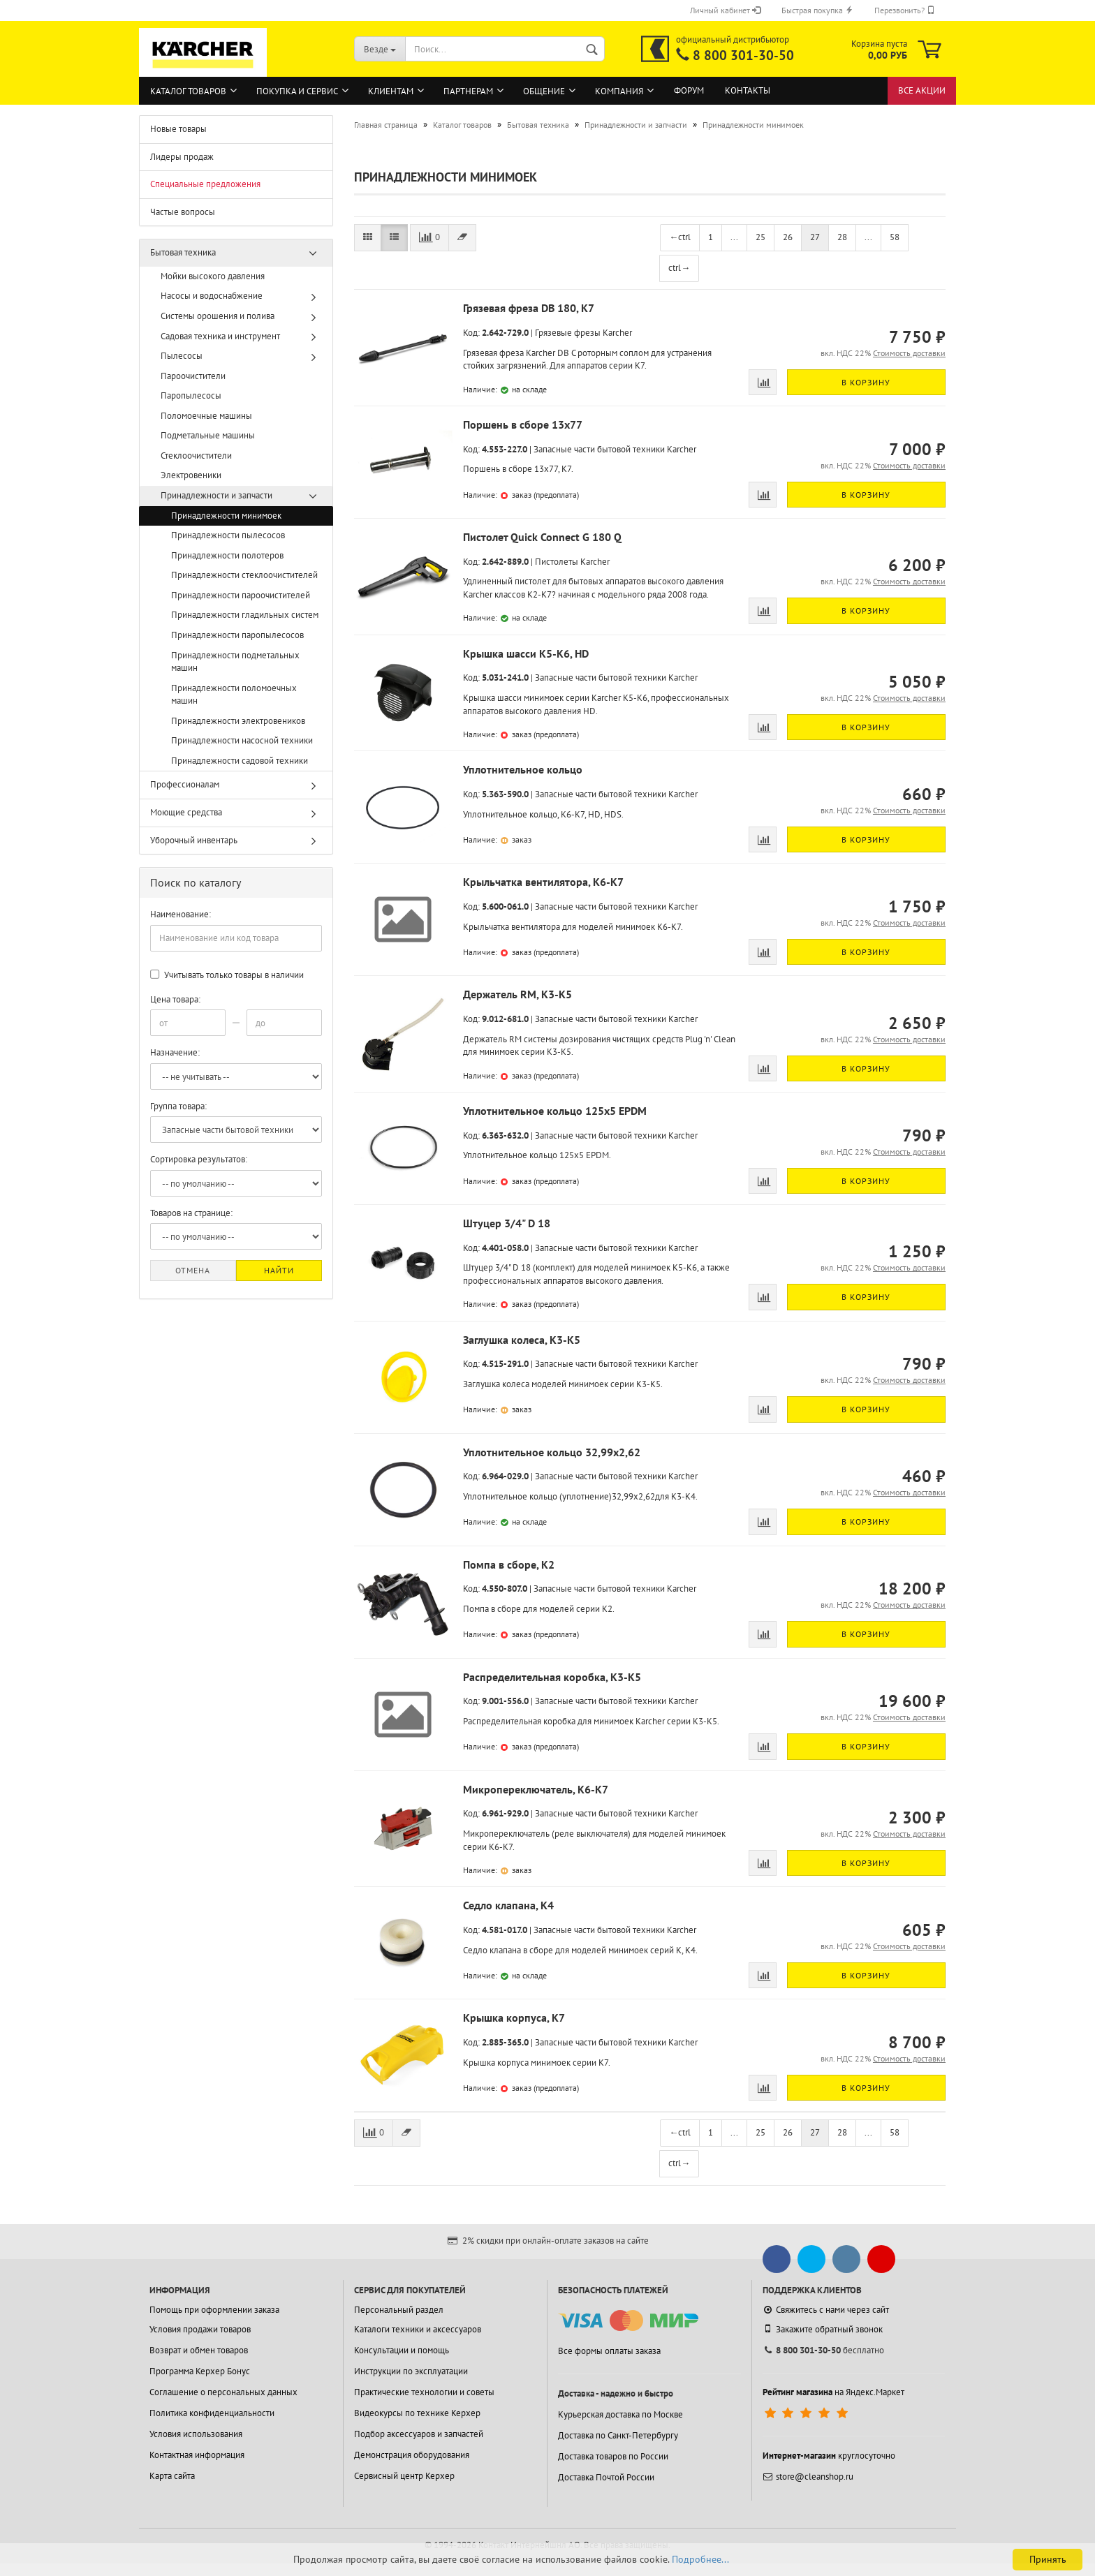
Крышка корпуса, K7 (514, 2017)
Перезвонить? (904, 10)
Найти (279, 1270)
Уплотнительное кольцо (522, 769)
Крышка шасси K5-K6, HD (526, 653)
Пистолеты (556, 562)
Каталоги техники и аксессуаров (417, 2329)
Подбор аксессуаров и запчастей (418, 2434)
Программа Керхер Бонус (199, 2371)
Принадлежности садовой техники (239, 761)
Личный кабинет (725, 10)
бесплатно (823, 2350)
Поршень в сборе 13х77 (522, 424)
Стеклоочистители (196, 455)
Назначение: (175, 1052)
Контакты (747, 90)
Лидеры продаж (182, 157)
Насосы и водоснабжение (212, 296)
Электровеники (191, 475)
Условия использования (195, 2434)
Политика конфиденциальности (211, 2413)
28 (842, 237)
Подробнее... (700, 2559)
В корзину (866, 382)
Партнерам (468, 91)
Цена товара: (175, 999)
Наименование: (180, 914)
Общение (544, 91)
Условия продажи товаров (200, 2329)
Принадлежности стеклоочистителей (244, 575)
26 (788, 237)
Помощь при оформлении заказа (214, 2310)
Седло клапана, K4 (508, 1905)
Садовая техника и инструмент (220, 336)
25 (760, 237)
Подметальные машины (208, 435)
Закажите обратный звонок (823, 2329)
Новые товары (178, 129)
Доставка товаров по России (613, 2456)
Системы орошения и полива (217, 316)
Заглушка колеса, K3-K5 (521, 1340)
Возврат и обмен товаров (198, 2350)
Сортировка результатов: (198, 1159)
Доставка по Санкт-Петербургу (618, 2435)
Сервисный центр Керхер (404, 2476)
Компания (619, 91)
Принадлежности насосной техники (242, 740)
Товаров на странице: (191, 1213)
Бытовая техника (183, 252)
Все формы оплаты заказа (609, 2351)
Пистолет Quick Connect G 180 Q (542, 537)
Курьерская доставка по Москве (620, 2414)
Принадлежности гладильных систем (244, 615)
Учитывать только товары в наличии (227, 975)
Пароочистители (193, 376)
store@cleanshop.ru (808, 2476)
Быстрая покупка (817, 10)
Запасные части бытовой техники (599, 449)
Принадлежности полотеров (227, 555)
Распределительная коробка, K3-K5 (552, 1677)
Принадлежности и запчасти (216, 495)
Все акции (922, 90)
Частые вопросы (182, 212)
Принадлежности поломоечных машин (234, 694)
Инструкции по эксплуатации (411, 2371)
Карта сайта (172, 2476)
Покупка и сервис (297, 91)
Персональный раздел (398, 2310)
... (734, 237)
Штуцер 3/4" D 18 (506, 1223)
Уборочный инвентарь (193, 840)
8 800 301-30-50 (743, 55)
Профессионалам (184, 784)
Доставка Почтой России (606, 2477)
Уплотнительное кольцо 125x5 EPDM (555, 1111)
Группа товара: (178, 1106)
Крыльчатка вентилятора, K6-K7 (543, 882)
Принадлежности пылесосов (228, 535)
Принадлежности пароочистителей (240, 595)
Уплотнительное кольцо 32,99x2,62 (551, 1452)
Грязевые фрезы (568, 333)
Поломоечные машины (206, 416)
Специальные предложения (205, 184)
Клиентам (390, 91)
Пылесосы (182, 356)
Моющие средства (186, 812)
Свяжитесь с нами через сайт (826, 2310)
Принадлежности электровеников (238, 721)
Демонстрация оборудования (411, 2455)
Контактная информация (196, 2455)
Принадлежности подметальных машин (235, 661)
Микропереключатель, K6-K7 (535, 1789)
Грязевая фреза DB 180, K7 (528, 308)
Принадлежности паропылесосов (237, 635)
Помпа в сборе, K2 (508, 1564)
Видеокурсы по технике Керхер (417, 2413)
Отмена (192, 1270)
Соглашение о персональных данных (223, 2392)
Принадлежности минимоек (226, 515)
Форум (689, 90)
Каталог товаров (188, 91)
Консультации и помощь (401, 2350)
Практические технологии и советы (424, 2392)
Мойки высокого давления (213, 276)
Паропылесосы (191, 395)
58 (894, 237)
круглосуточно (829, 2456)
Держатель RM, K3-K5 (517, 994)
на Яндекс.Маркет (833, 2392)
